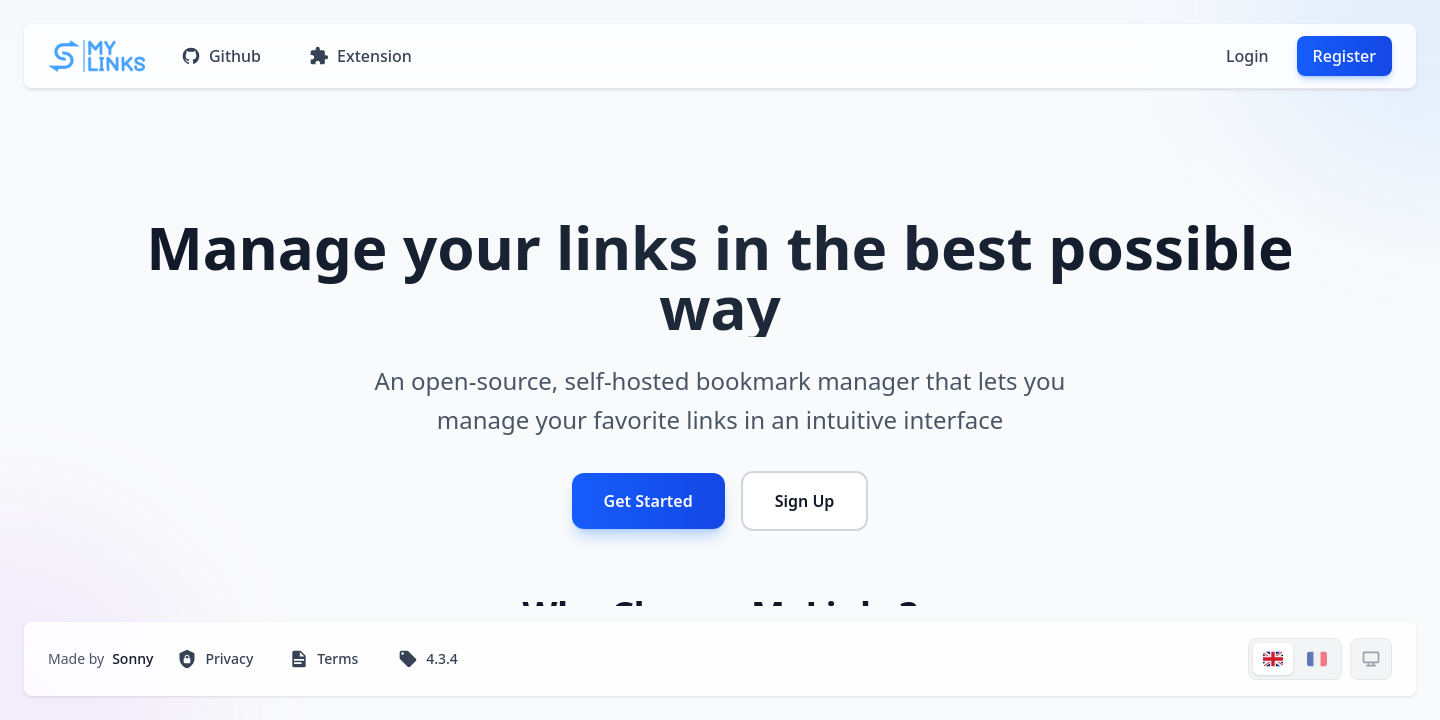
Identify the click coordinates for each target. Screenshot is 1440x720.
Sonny (132, 658)
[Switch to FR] (1317, 659)
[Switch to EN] (1273, 659)
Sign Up (805, 501)
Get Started (648, 501)
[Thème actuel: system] (1371, 659)
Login (1247, 56)
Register (1344, 56)
